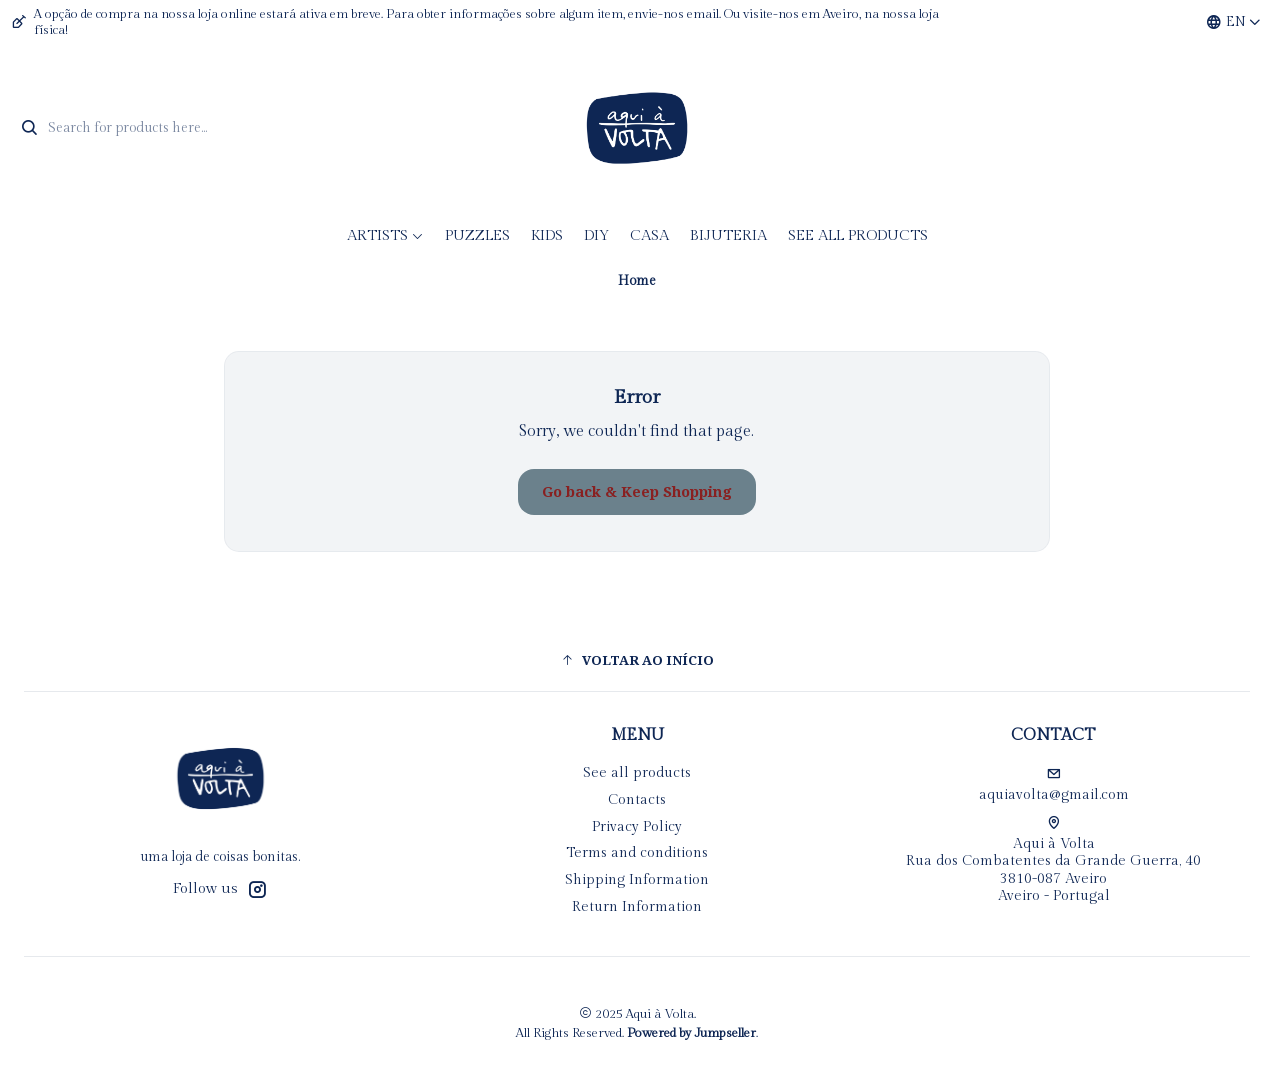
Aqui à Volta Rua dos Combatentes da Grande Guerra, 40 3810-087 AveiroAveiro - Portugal (1053, 860)
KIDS (547, 235)
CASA (649, 235)
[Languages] (1234, 22)
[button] (637, 660)
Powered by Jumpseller (691, 1033)
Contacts (637, 800)
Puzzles (477, 235)
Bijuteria (728, 235)
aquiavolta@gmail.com (1054, 785)
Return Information (637, 907)
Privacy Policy (637, 827)
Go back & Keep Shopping (637, 492)
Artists (385, 235)
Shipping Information (637, 880)
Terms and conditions (637, 853)
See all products (858, 235)
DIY (596, 235)
